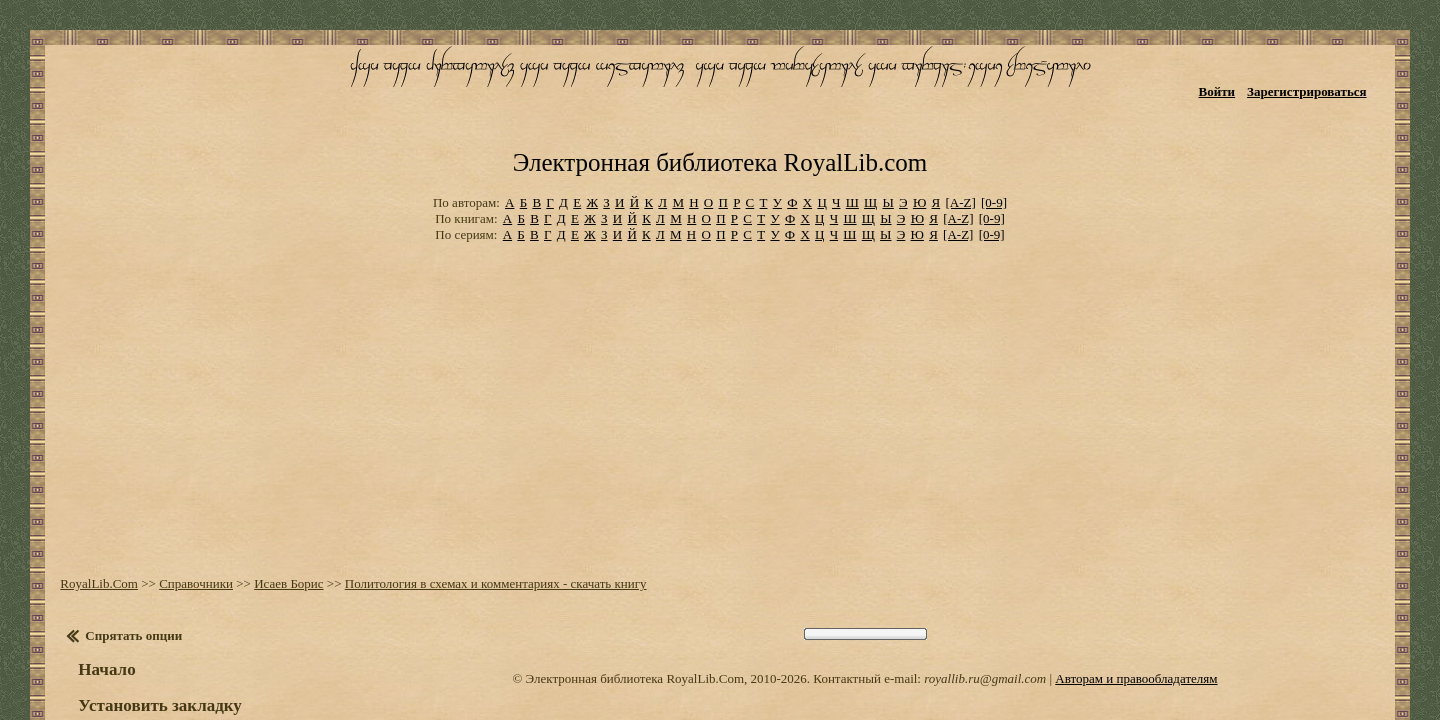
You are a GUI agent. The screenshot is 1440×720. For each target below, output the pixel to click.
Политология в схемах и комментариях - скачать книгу (480, 499)
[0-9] (994, 129)
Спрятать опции (118, 551)
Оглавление (114, 679)
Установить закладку (145, 621)
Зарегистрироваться (1330, 77)
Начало (91, 585)
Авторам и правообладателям (1136, 594)
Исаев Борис (273, 499)
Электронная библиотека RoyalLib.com (720, 95)
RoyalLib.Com (84, 499)
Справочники (181, 499)
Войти (1240, 77)
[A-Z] (960, 129)
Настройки (111, 658)
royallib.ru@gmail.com (985, 594)
